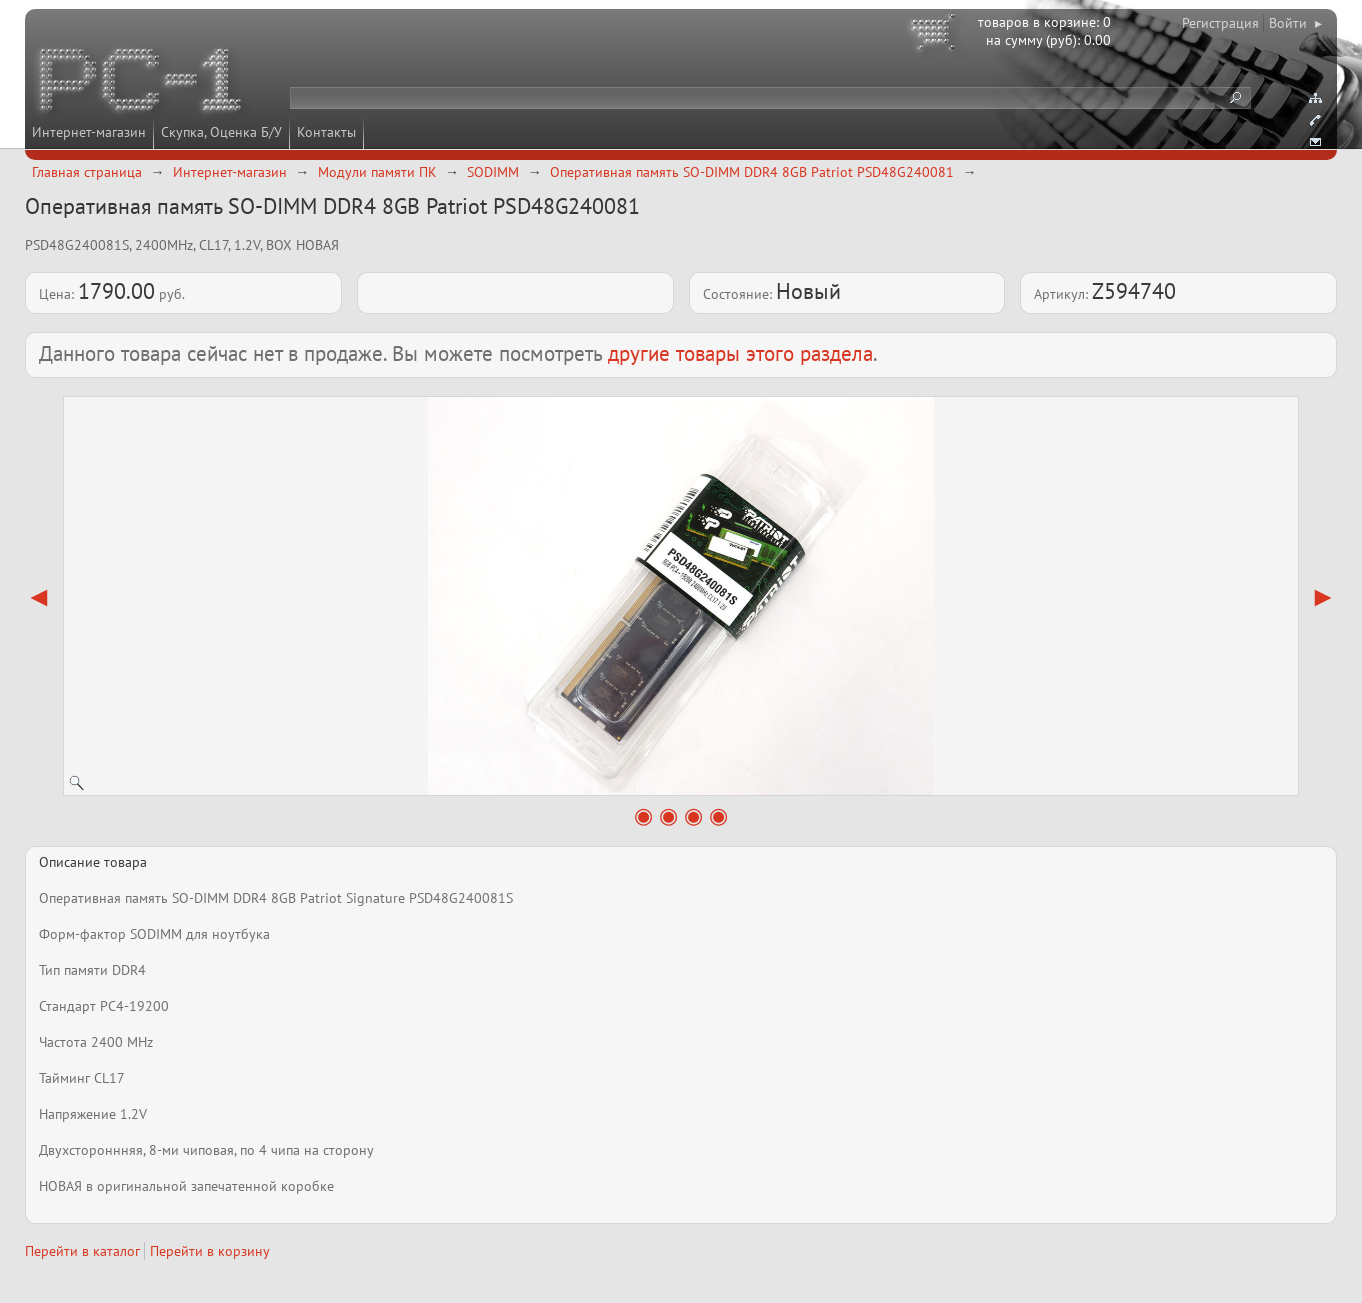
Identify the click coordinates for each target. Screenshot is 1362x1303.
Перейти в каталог (82, 1251)
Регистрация (1220, 23)
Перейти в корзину (210, 1251)
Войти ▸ (1295, 23)
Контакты (326, 132)
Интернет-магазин (89, 132)
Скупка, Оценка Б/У (221, 132)
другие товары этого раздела (740, 353)
